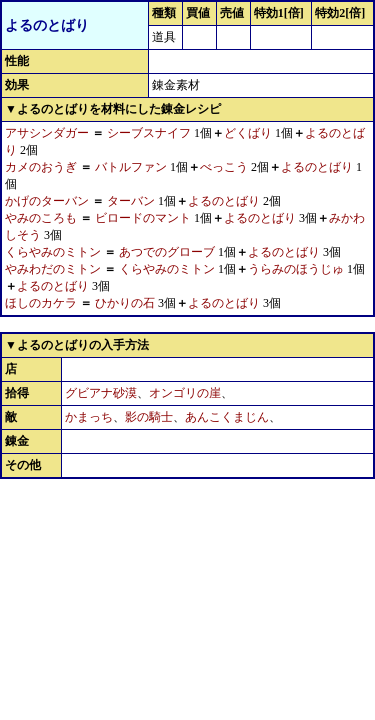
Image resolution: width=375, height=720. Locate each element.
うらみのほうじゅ (296, 269)
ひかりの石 (125, 303)
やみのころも (41, 218)
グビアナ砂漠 (101, 393)
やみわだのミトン (53, 269)
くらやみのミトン (53, 252)
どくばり (248, 133)
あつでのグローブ (167, 252)
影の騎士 (149, 417)
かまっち (89, 417)
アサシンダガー (47, 133)
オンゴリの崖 (185, 393)
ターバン (131, 201)
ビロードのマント (143, 218)
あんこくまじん (227, 417)
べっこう (224, 167)
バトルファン (131, 167)
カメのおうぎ (41, 167)
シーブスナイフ (149, 133)
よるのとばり (317, 167)
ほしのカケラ (41, 303)
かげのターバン (47, 201)
